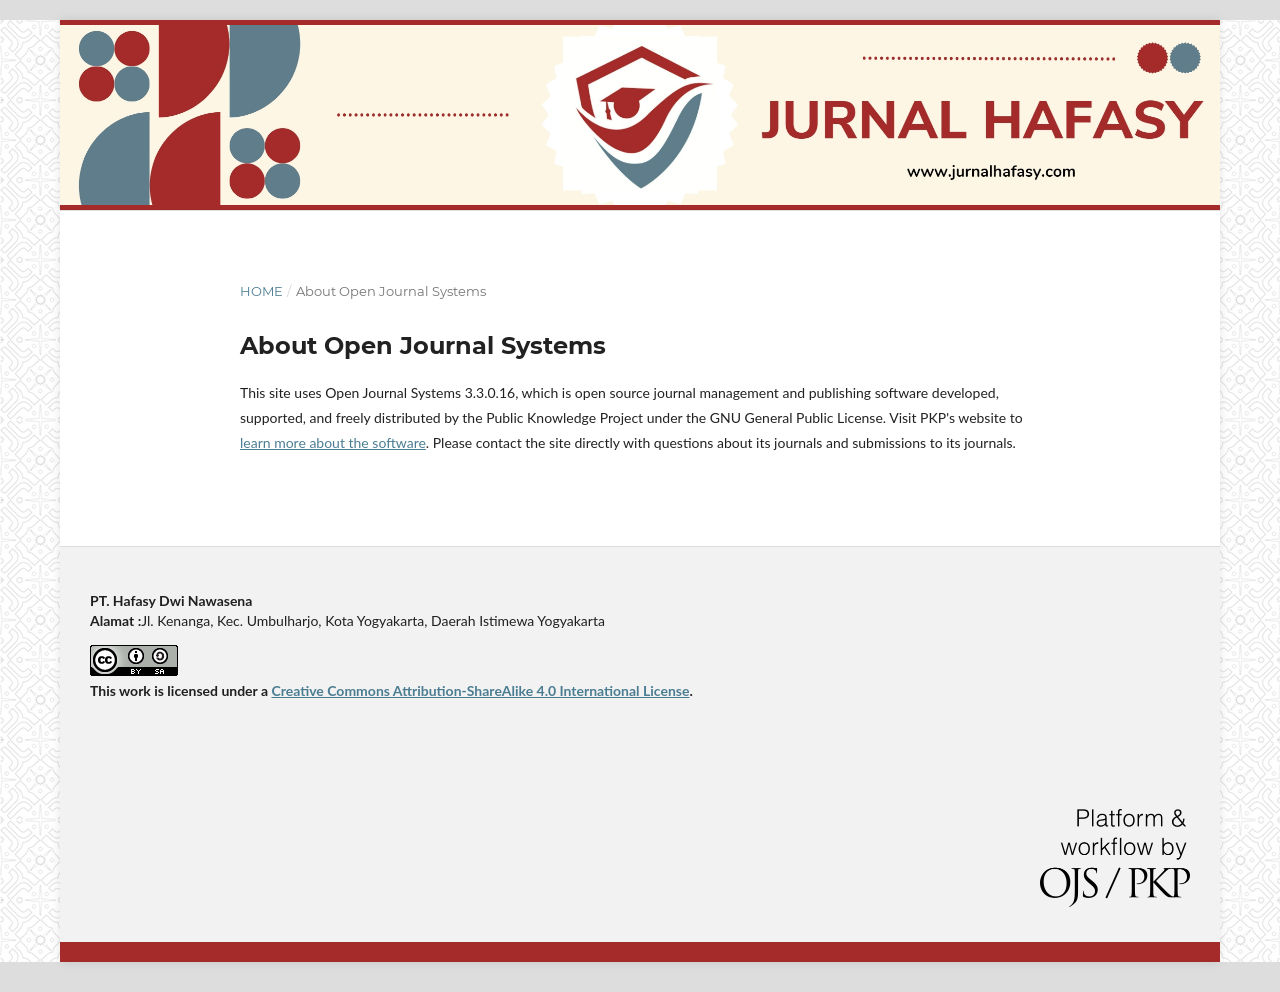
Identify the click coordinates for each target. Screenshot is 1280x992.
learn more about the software (333, 442)
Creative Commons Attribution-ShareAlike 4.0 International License (480, 690)
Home (261, 291)
